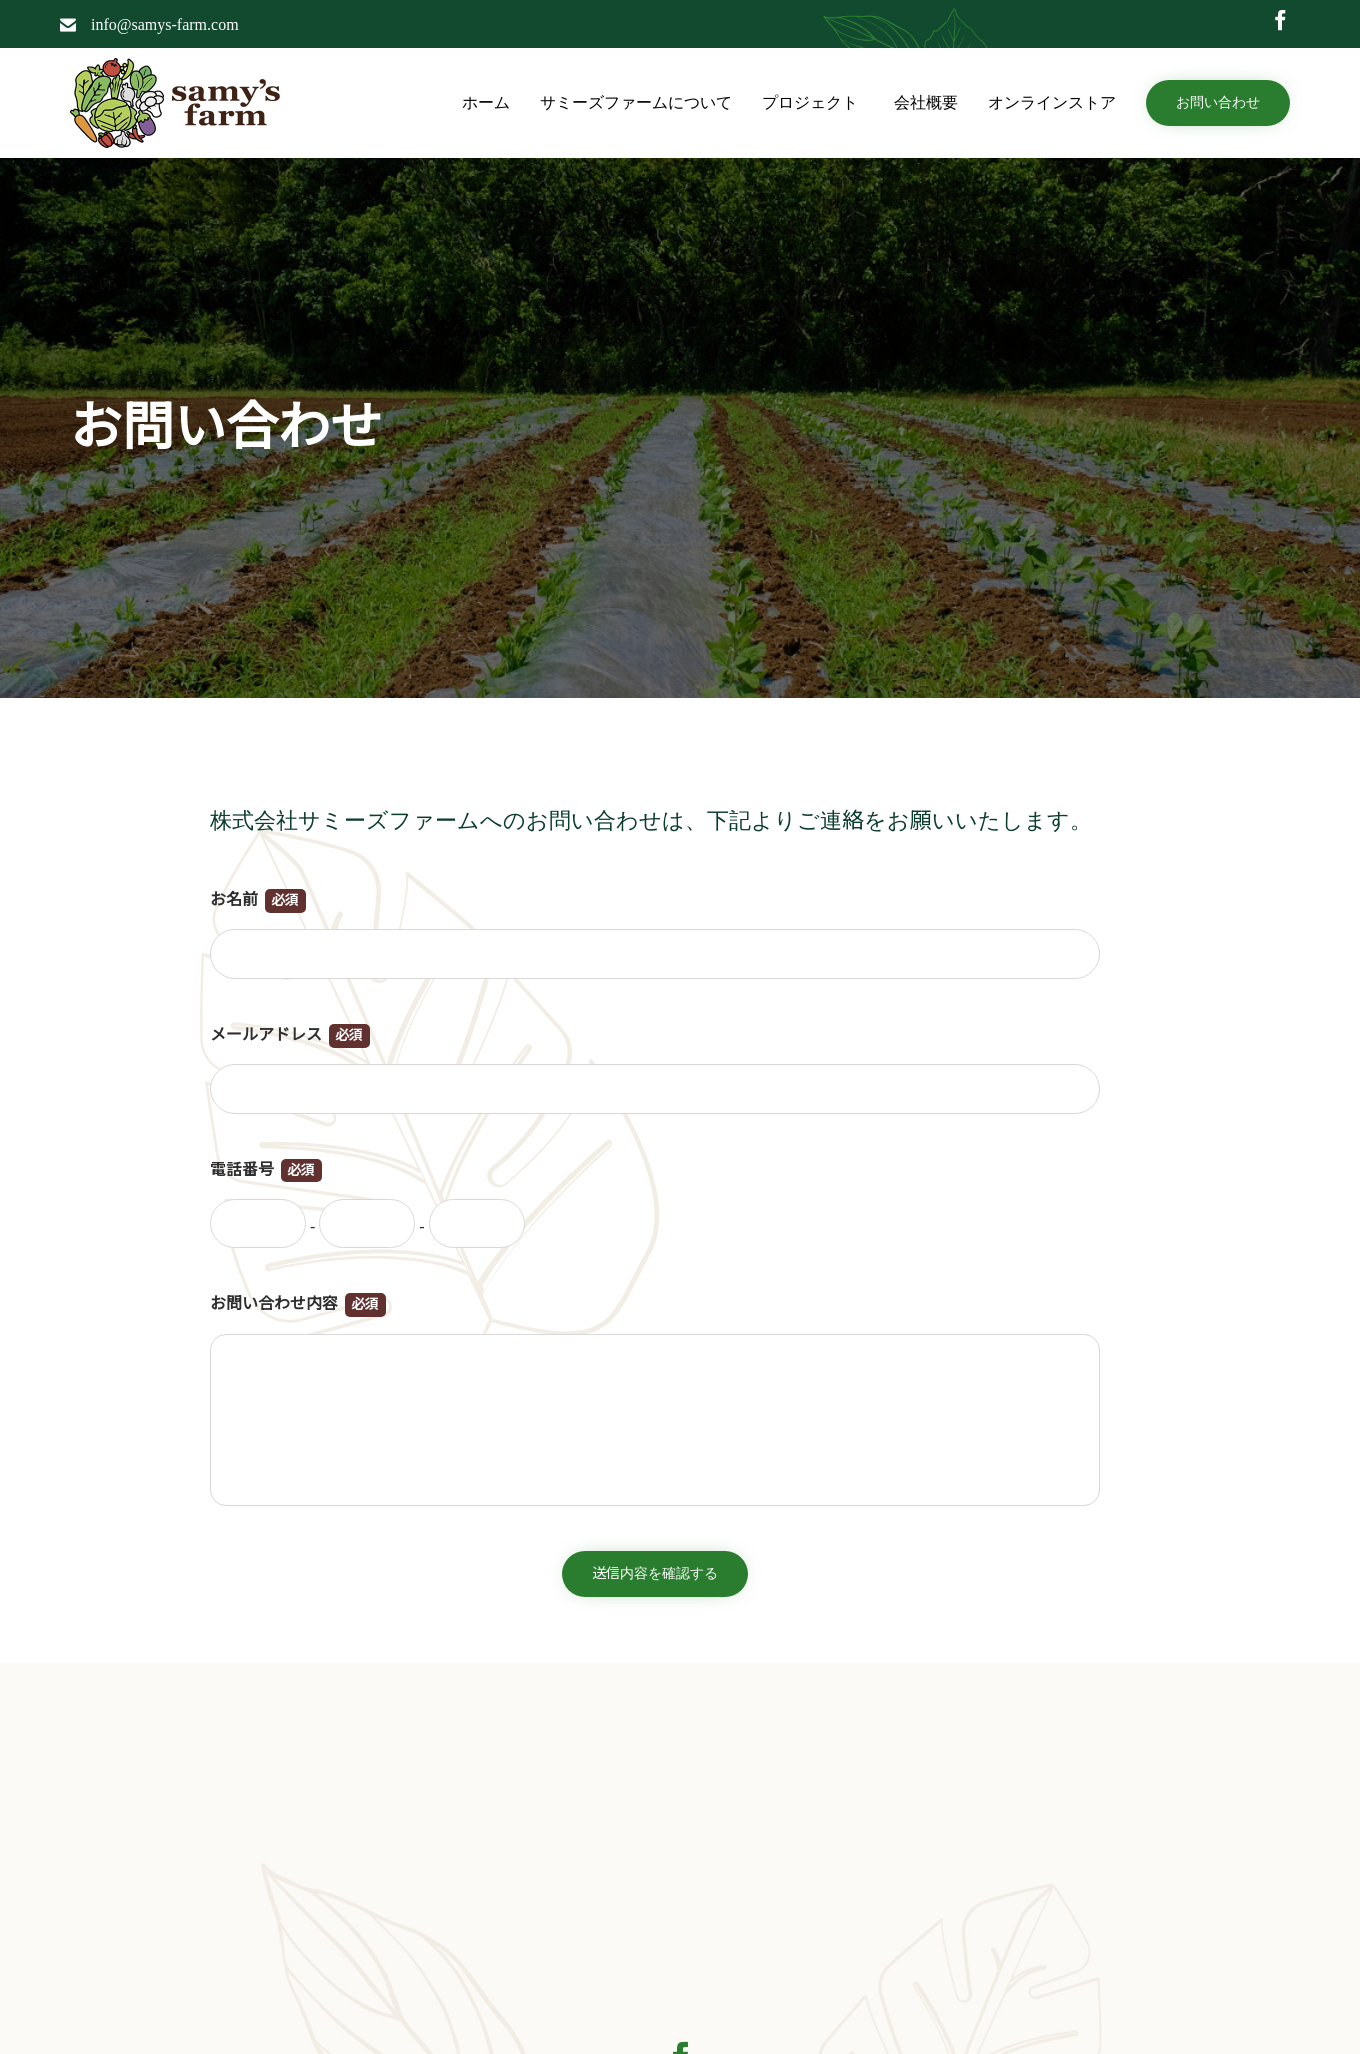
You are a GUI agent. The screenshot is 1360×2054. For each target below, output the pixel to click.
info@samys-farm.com (165, 24)
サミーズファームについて (636, 102)
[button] (1218, 103)
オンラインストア (1052, 102)
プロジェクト (813, 102)
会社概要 (926, 102)
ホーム (486, 102)
